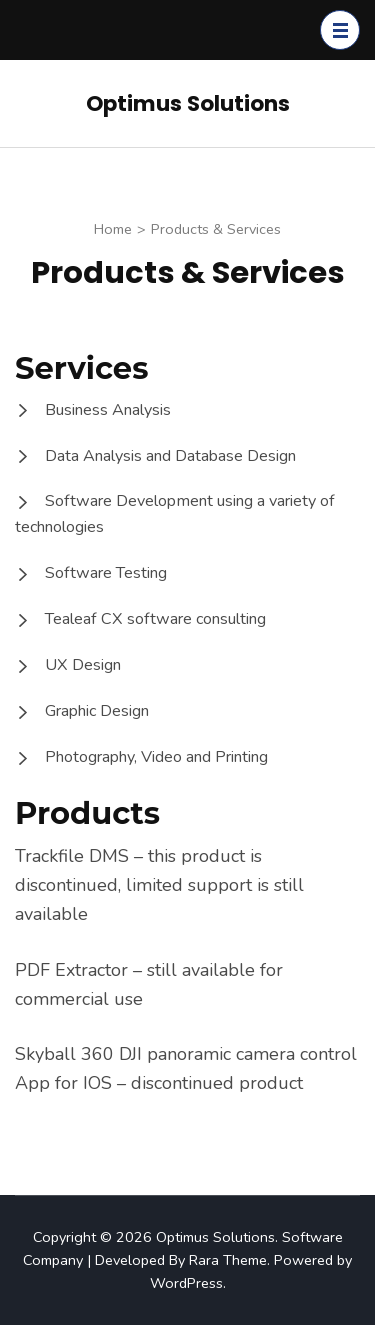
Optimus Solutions (188, 103)
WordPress (186, 1283)
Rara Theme (228, 1260)
